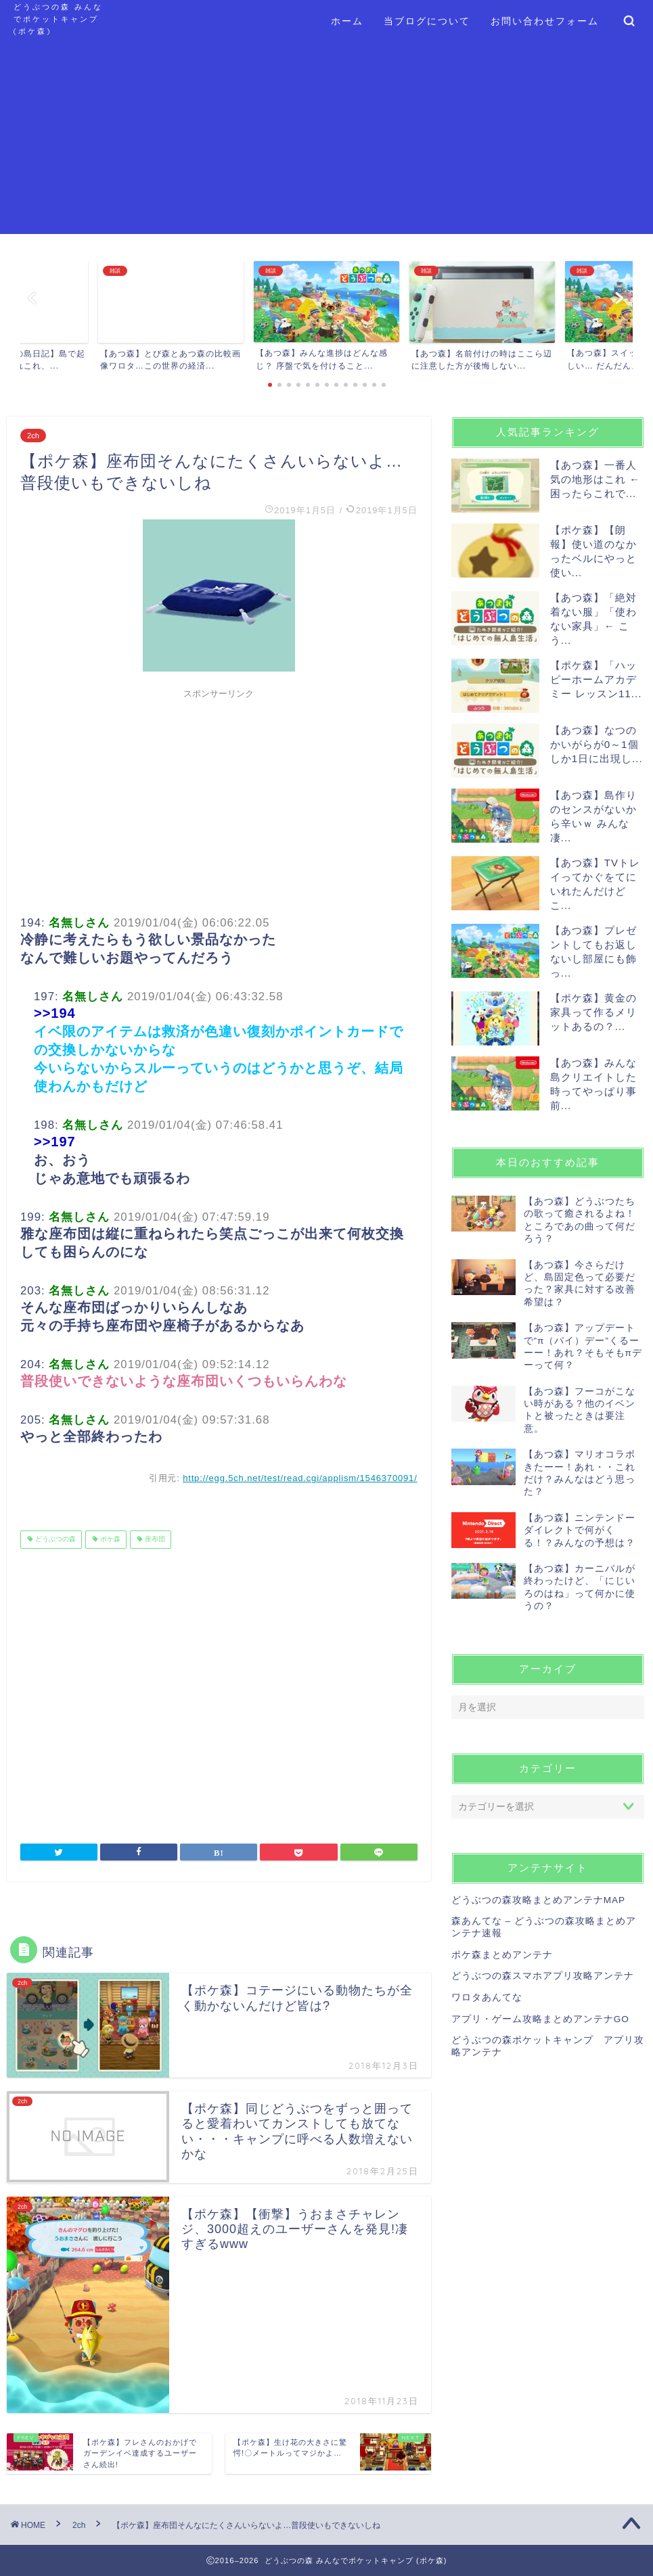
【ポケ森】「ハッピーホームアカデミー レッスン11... (596, 679)
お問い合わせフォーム (545, 21)
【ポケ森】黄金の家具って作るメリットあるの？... (593, 1012)
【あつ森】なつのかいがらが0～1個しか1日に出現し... (596, 744)
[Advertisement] (326, 139)
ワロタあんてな (486, 1997)
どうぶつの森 (54, 1539)
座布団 (154, 1539)
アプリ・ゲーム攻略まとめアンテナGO (540, 2019)
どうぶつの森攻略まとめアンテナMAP (538, 1900)
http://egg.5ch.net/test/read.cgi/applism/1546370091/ (300, 1478)
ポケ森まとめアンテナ (502, 1955)
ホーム (347, 21)
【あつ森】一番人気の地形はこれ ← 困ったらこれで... (595, 479)
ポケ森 (109, 1539)
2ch (33, 435)
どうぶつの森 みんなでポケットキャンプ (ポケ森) (58, 19)
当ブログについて (427, 21)
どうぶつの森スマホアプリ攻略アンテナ (542, 1976)
